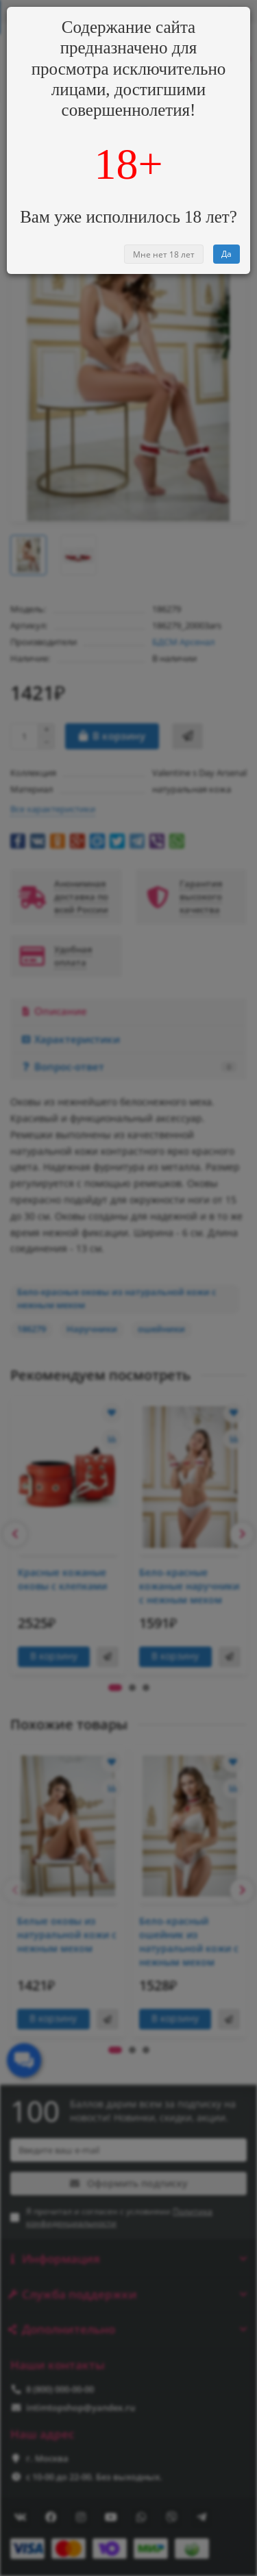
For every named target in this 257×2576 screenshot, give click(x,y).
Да (226, 254)
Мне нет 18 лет (164, 254)
